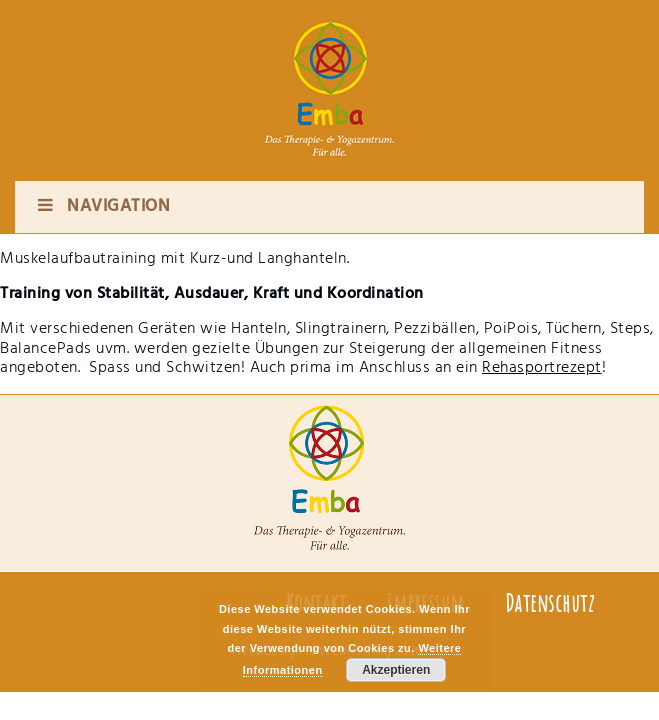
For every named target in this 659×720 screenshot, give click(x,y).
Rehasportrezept (542, 368)
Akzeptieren (396, 670)
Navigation (102, 206)
